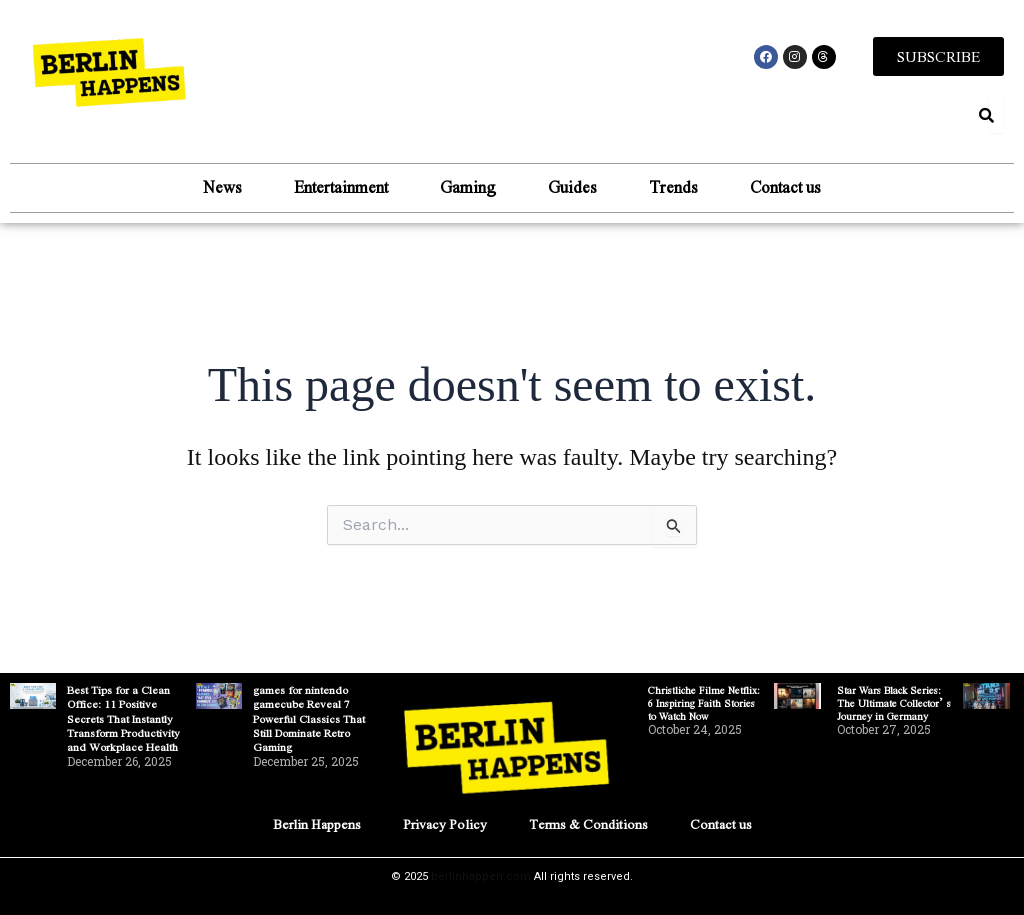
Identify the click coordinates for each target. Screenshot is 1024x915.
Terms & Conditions (588, 823)
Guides (572, 186)
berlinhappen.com (481, 876)
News (222, 186)
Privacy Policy (445, 823)
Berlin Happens (317, 823)
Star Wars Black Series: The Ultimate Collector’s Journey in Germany (894, 702)
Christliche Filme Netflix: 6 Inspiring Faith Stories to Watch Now (704, 702)
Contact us (785, 186)
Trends (673, 186)
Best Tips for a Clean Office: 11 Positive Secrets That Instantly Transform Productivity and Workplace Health (123, 718)
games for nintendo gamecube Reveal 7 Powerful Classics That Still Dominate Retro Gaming (309, 718)
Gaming (468, 186)
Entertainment (341, 186)
